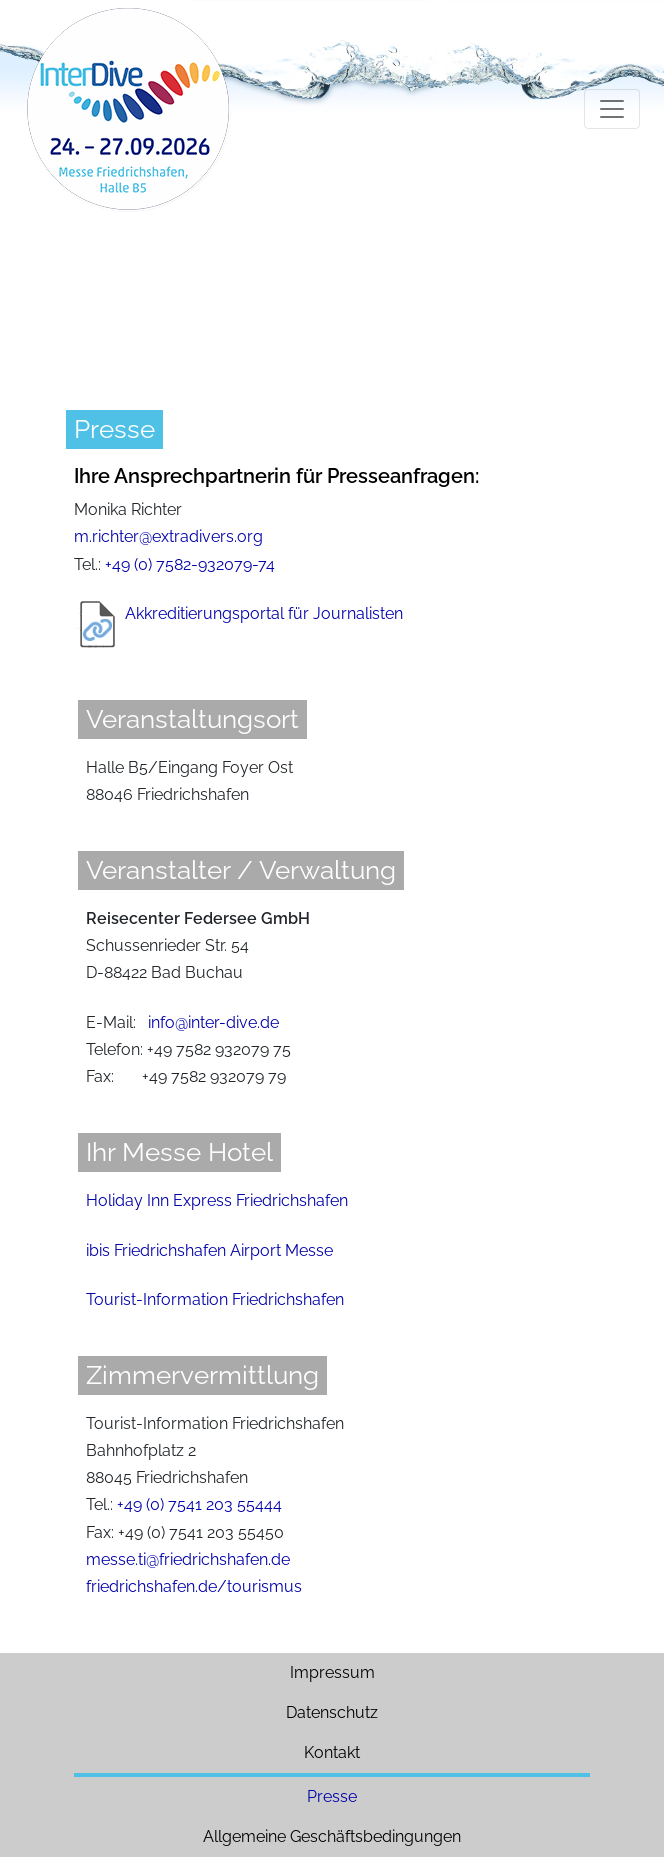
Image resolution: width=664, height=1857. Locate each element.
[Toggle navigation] (612, 109)
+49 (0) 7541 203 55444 (199, 1504)
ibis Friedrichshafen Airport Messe (209, 1250)
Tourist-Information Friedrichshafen (215, 1299)
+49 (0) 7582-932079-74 (190, 564)
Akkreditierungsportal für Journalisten (264, 613)
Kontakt (332, 1752)
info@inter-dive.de (213, 1022)
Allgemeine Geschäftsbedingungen (332, 1836)
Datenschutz (332, 1712)
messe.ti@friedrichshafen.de (188, 1559)
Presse (332, 1796)
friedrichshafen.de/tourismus (194, 1586)
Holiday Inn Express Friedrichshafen (217, 1200)
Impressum (332, 1672)
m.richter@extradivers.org (168, 536)
